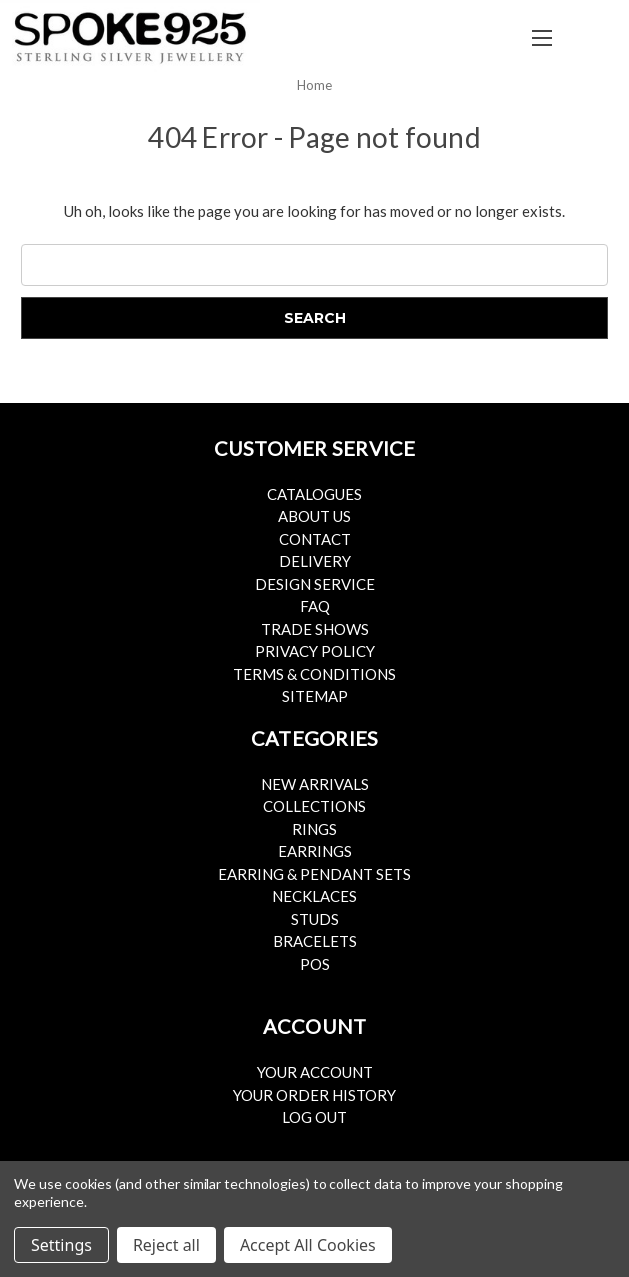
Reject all (166, 1245)
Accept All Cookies (308, 1245)
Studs (315, 919)
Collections (314, 806)
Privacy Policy (315, 651)
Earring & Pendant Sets (314, 874)
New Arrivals (315, 784)
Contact (315, 539)
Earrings (315, 851)
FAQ (315, 606)
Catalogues (314, 494)
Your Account (315, 1072)
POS (315, 964)
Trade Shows (315, 629)
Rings (314, 829)
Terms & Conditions (314, 674)
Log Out (314, 1117)
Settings (61, 1245)
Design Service (315, 584)
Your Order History (314, 1095)
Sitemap (315, 696)
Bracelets (315, 941)
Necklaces (314, 896)
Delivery (315, 561)
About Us (314, 516)
